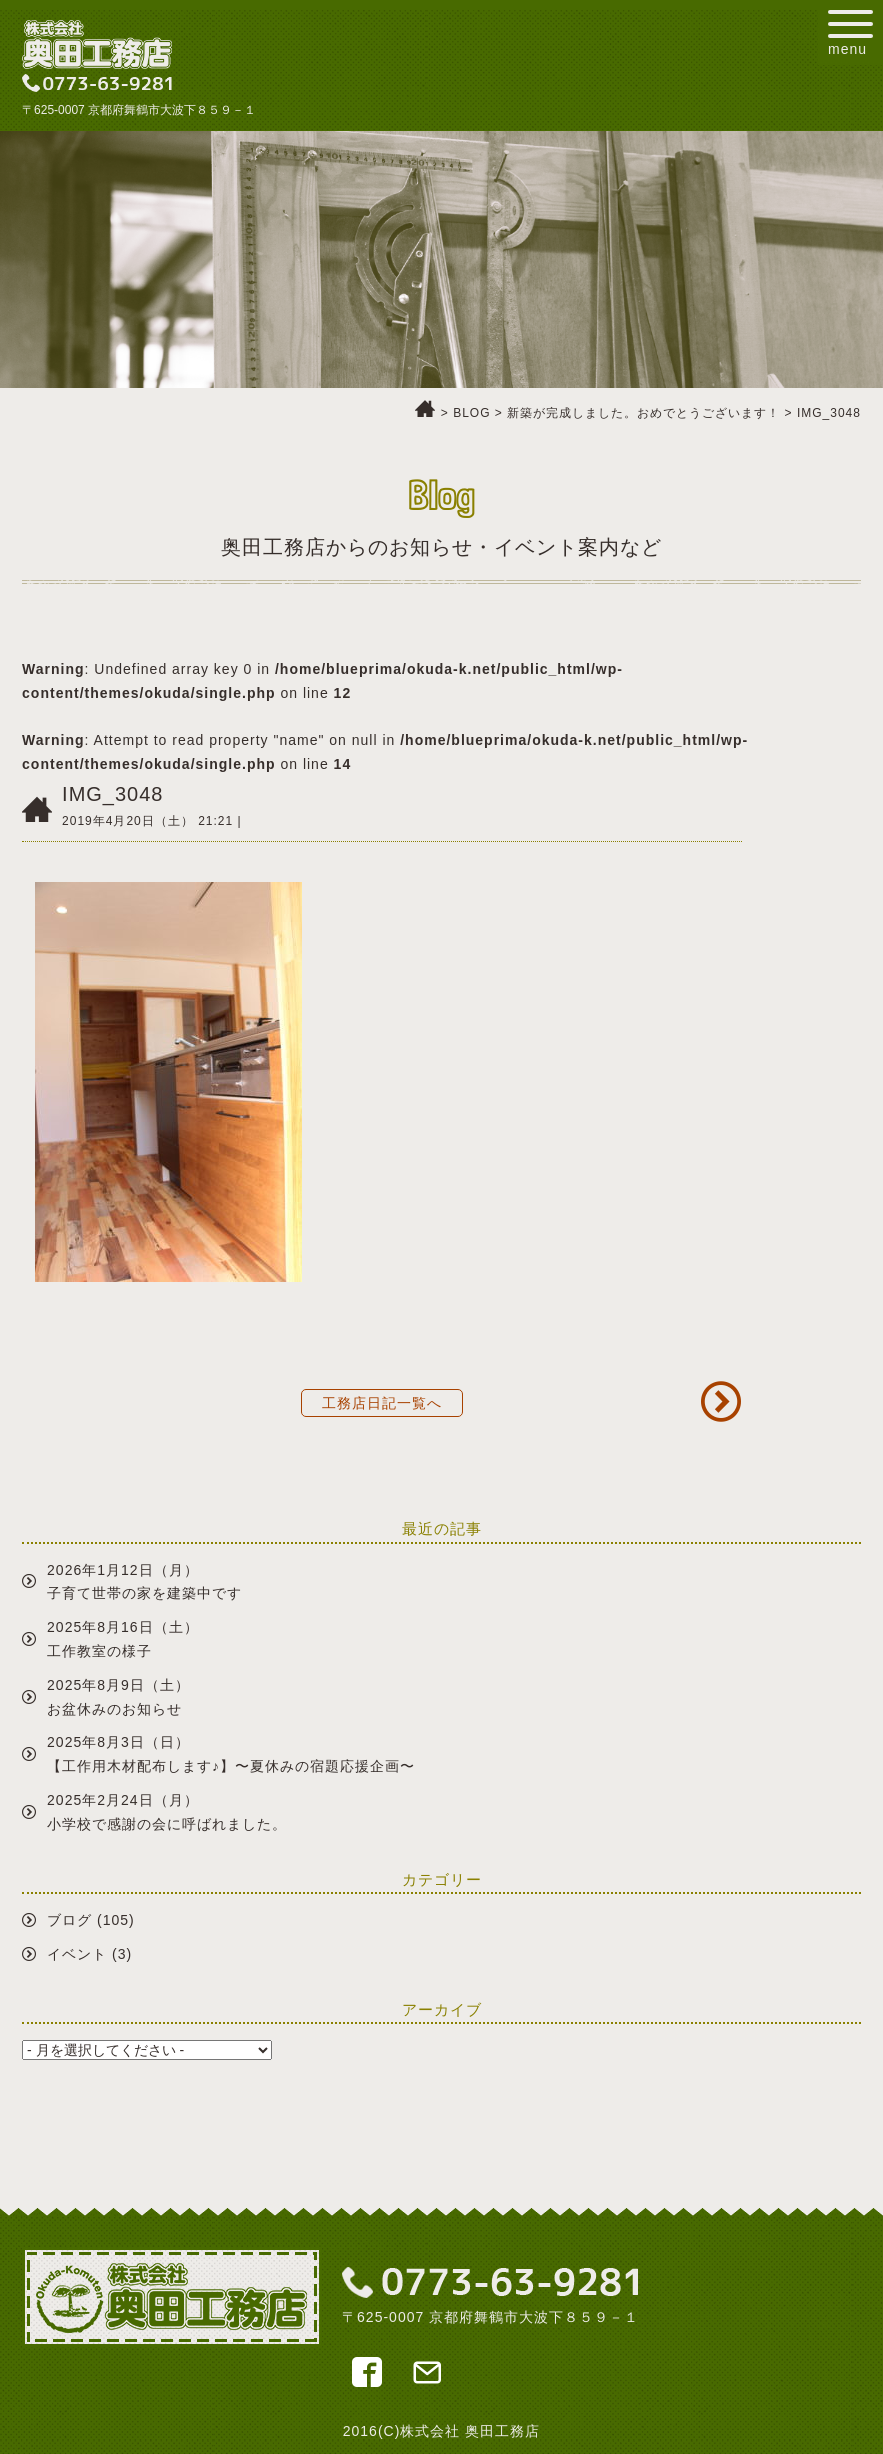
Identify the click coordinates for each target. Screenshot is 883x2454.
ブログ (69, 1920)
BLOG (471, 413)
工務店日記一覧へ (382, 1403)
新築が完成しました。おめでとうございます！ (643, 413)
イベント (77, 1954)
